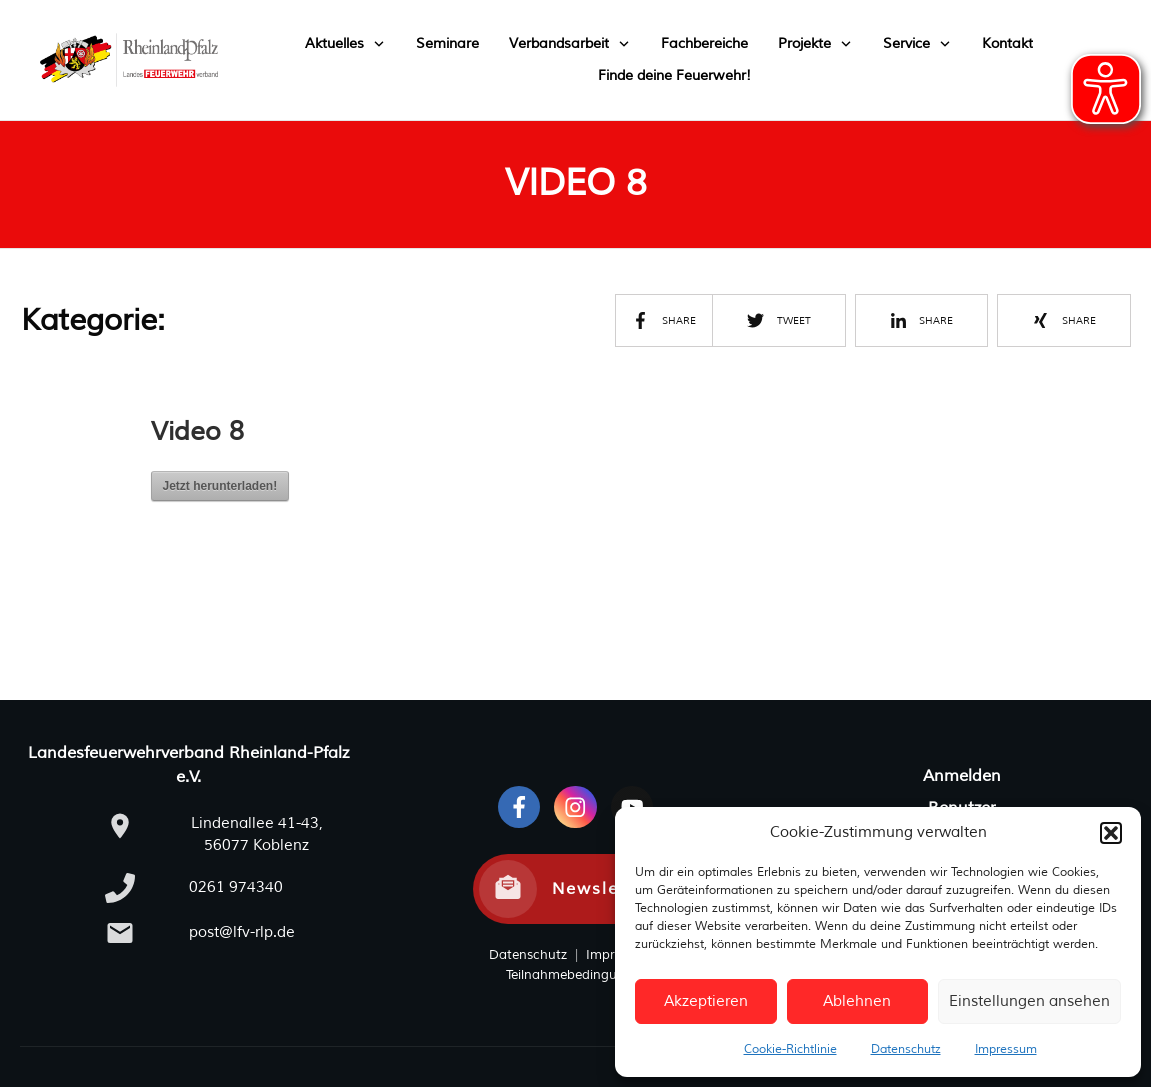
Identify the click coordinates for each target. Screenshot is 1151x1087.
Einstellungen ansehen (1029, 1001)
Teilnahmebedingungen (577, 975)
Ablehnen (857, 1001)
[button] (1111, 833)
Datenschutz (906, 1049)
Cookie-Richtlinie (790, 1049)
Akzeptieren (706, 1001)
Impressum (1006, 1049)
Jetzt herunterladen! (220, 486)
